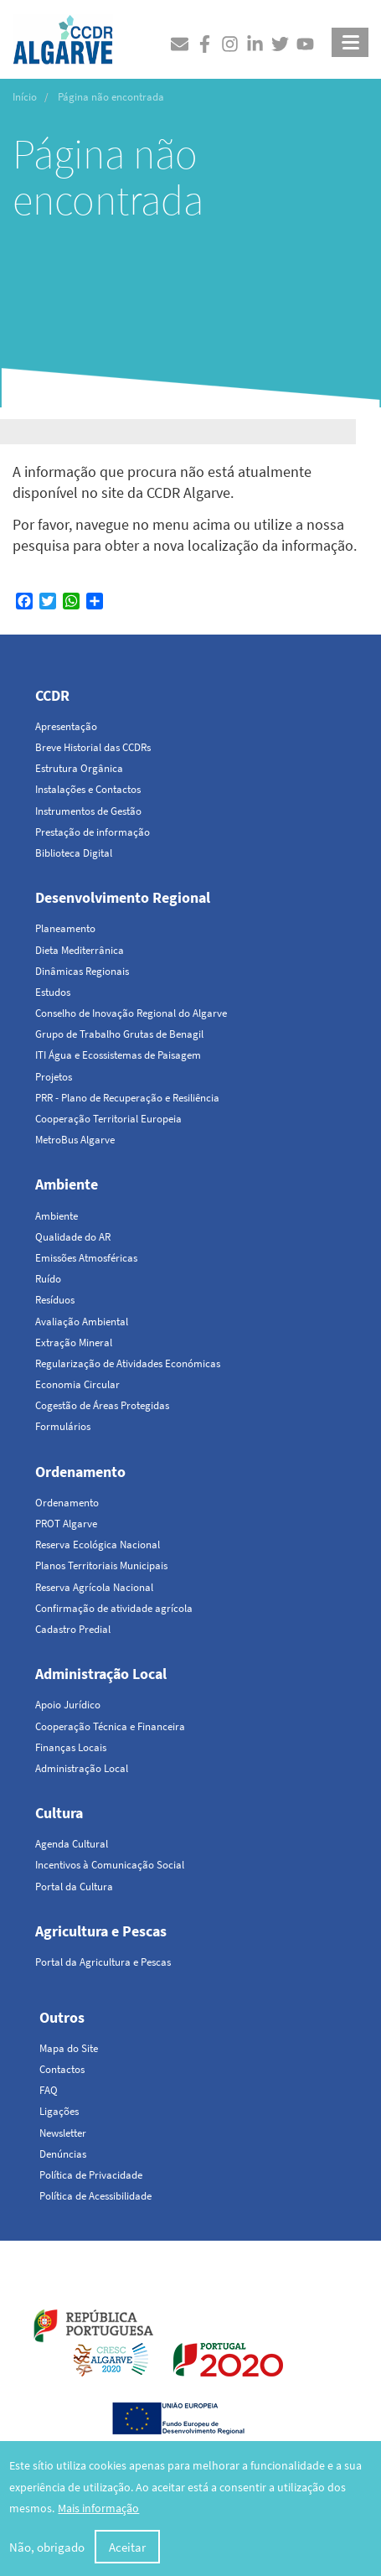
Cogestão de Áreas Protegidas (102, 1405)
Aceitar (127, 2551)
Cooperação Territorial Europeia (108, 1119)
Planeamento (65, 928)
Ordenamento (80, 1471)
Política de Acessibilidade (95, 2196)
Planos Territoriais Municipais (101, 1565)
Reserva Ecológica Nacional (97, 1544)
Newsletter (62, 2133)
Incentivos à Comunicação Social (109, 1865)
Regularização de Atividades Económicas (127, 1363)
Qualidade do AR (73, 1237)
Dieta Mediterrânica (79, 950)
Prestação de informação (92, 832)
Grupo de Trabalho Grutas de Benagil (119, 1034)
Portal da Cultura (74, 1886)
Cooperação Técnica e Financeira (110, 1726)
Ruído (48, 1279)
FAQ (48, 2090)
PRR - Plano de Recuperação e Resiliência (127, 1098)
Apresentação (66, 726)
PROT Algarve (66, 1523)
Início (25, 97)
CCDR (52, 695)
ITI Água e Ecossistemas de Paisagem (118, 1055)
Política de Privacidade (90, 2175)
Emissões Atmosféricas (86, 1258)
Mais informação (98, 2513)
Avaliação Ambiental (81, 1321)
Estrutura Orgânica (79, 768)
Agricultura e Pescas (101, 1931)
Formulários (62, 1426)
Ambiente (66, 1184)
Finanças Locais (70, 1747)
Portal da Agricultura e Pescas (103, 1962)
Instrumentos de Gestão (88, 811)
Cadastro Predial (73, 1629)
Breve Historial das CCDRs (93, 747)
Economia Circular (77, 1384)
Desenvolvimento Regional (122, 897)
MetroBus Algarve (75, 1140)
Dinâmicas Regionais (82, 971)
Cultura (59, 1812)
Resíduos (55, 1300)
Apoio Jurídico (67, 1704)
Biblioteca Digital (73, 853)
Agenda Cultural (71, 1844)
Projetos (53, 1077)
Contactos (62, 2069)
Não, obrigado (47, 2551)
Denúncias (62, 2154)
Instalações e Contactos (88, 789)
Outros (62, 2017)
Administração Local (101, 1673)
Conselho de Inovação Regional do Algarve (131, 1013)
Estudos (52, 992)
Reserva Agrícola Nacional (94, 1587)
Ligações (59, 2111)
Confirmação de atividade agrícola (114, 1608)
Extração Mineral (73, 1342)
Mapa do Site (68, 2048)
